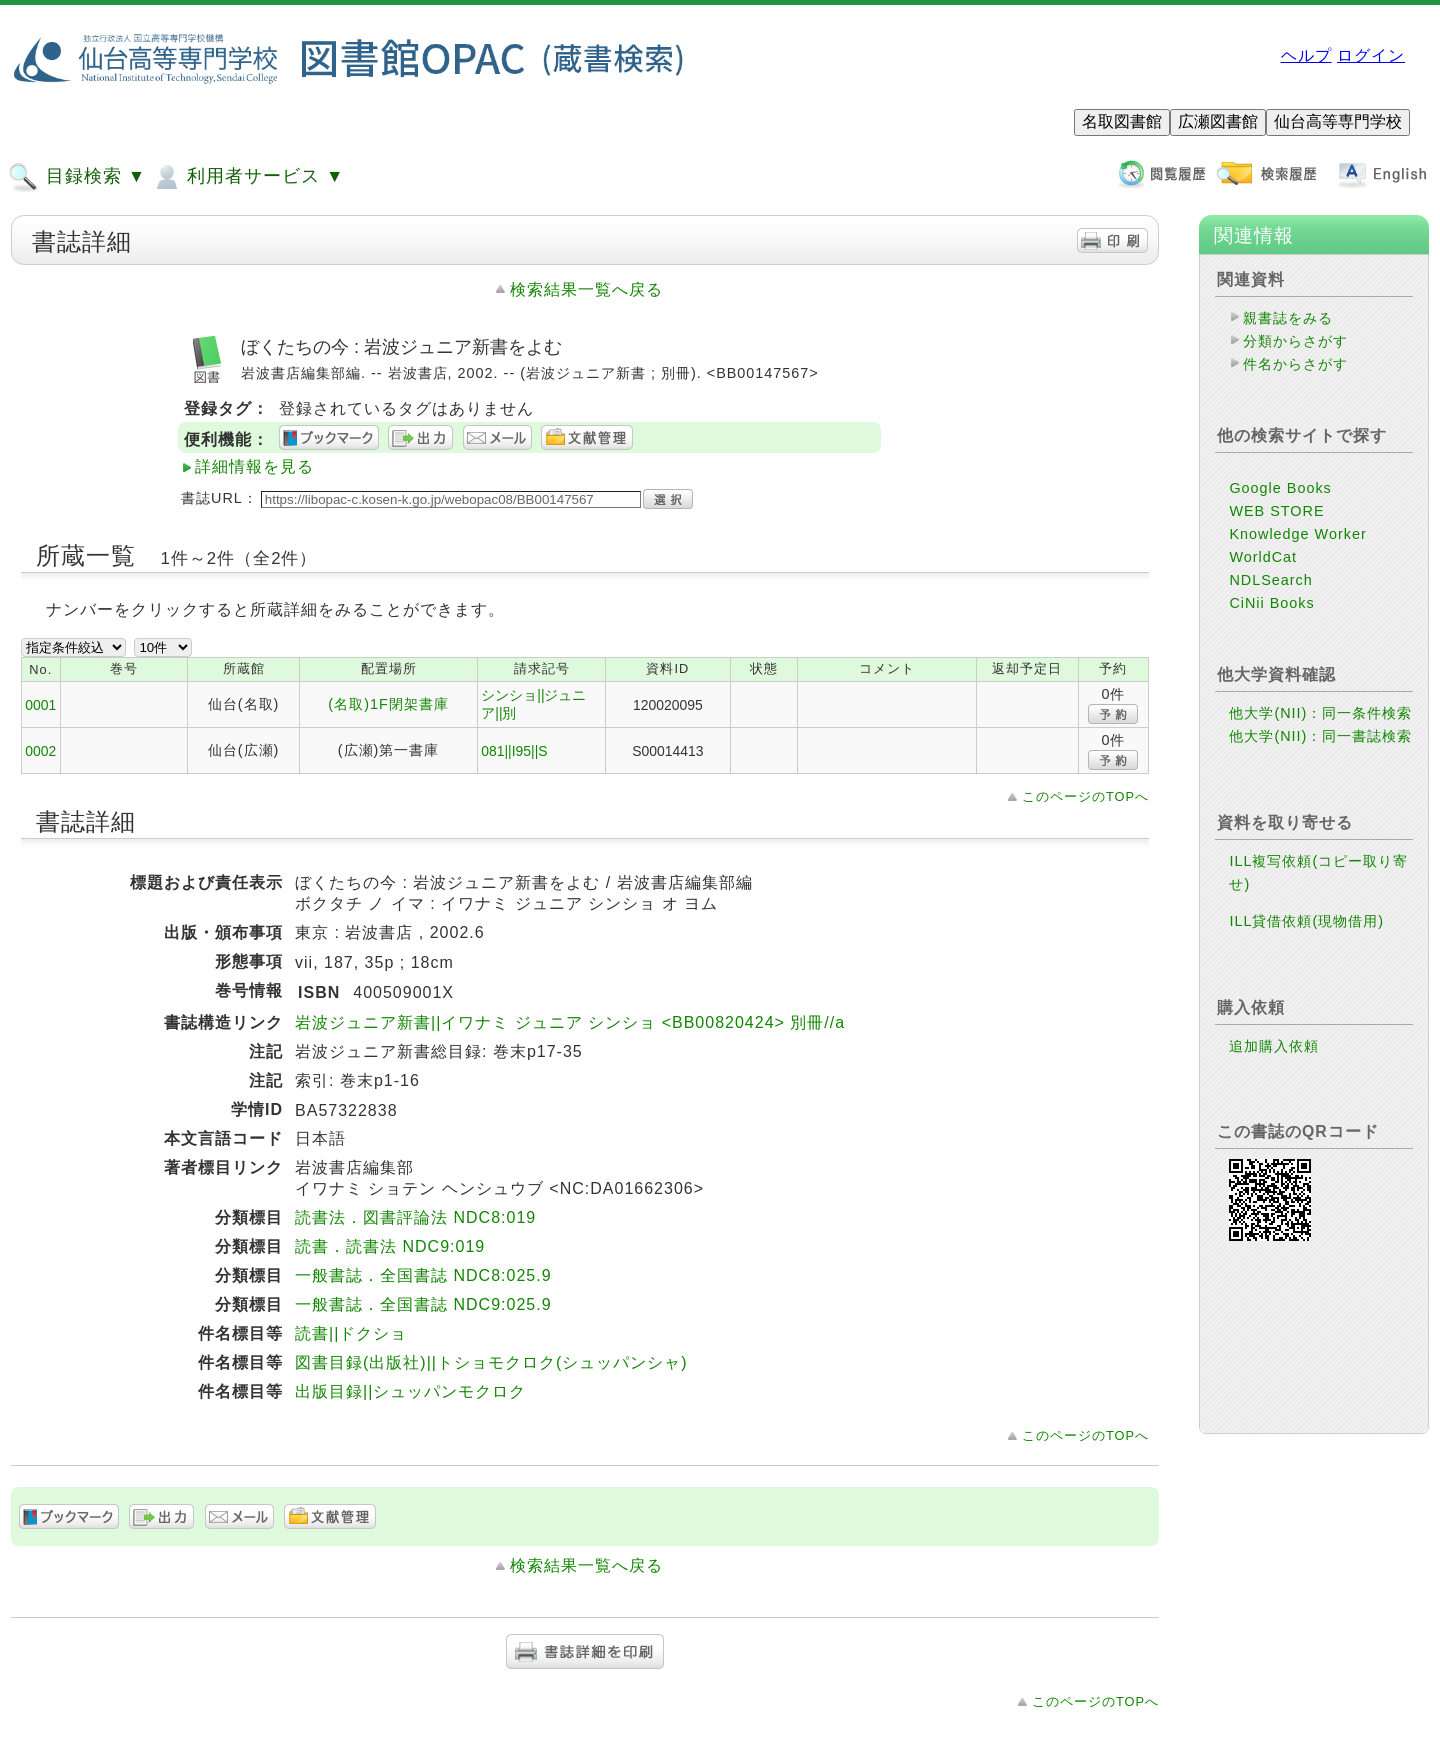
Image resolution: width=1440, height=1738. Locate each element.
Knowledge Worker (1297, 534)
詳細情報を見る (254, 466)
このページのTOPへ (1085, 796)
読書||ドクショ (351, 1333)
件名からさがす (1295, 364)
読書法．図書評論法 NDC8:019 (415, 1217)
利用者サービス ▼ (247, 177)
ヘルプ (1306, 55)
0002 (40, 751)
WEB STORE (1276, 511)
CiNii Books (1271, 603)
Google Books (1280, 488)
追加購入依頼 (1274, 1046)
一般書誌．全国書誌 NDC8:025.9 (423, 1275)
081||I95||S (514, 751)
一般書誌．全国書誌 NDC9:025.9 (423, 1304)
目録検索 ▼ (77, 177)
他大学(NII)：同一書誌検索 (1320, 736)
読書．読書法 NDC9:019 (390, 1246)
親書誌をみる (1288, 318)
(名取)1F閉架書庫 (388, 704)
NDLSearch (1270, 580)
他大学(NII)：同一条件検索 (1320, 713)
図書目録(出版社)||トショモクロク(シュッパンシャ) (491, 1362)
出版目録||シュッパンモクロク (410, 1391)
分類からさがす (1295, 341)
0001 (40, 705)
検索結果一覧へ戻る (586, 289)
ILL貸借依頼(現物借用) (1306, 921)
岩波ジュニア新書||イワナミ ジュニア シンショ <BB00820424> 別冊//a (570, 1022)
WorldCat (1263, 557)
